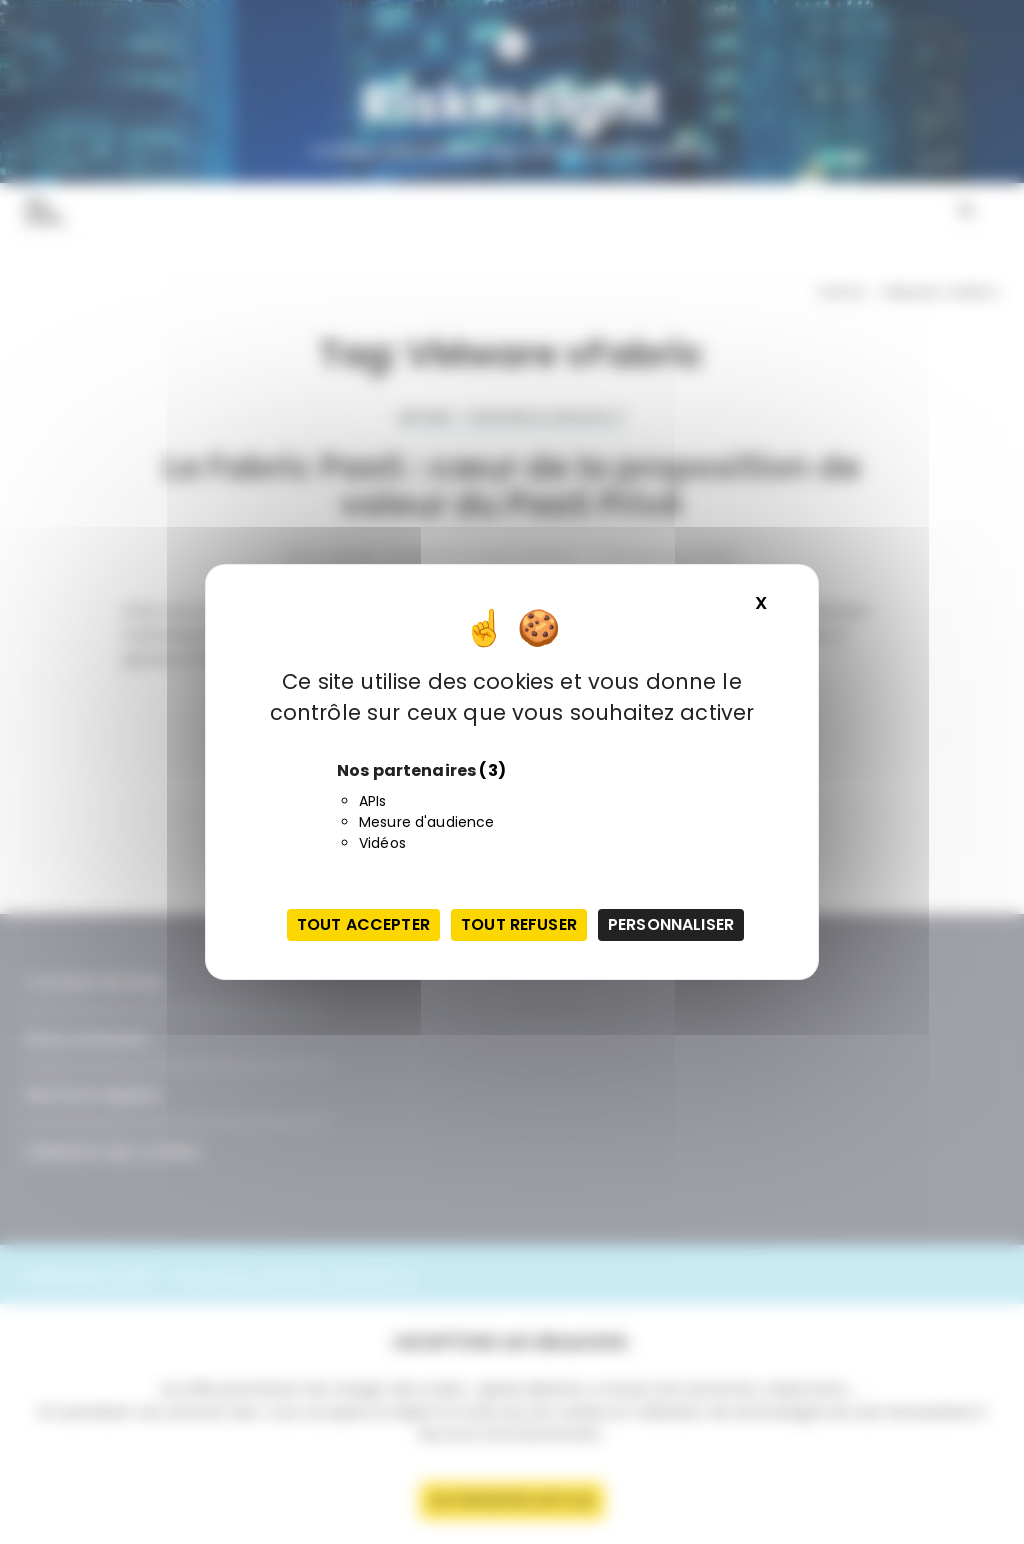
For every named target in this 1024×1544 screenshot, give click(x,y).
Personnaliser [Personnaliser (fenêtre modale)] (671, 924)
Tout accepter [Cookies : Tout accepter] (363, 924)
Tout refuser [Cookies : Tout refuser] (519, 924)
